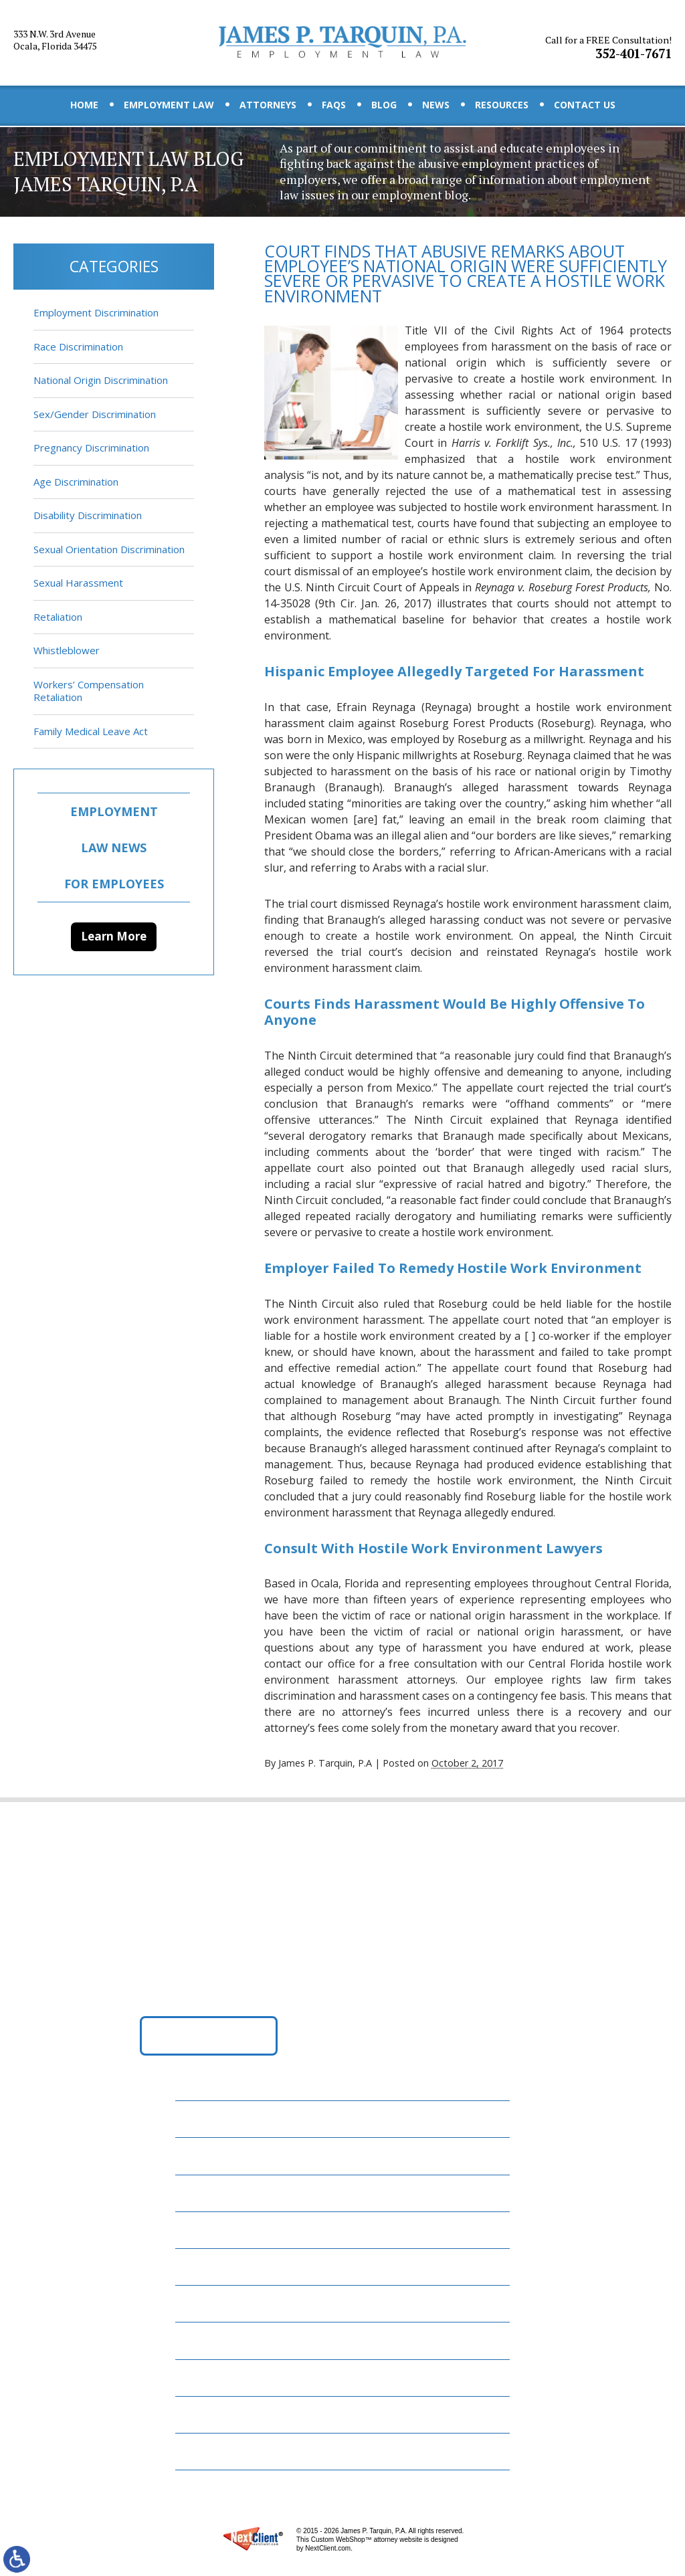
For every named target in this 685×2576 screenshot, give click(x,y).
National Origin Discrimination (100, 380)
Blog (384, 104)
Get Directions (209, 2040)
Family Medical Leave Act (90, 731)
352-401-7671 (610, 42)
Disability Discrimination (87, 515)
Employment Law (169, 104)
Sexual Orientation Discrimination (109, 549)
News (436, 104)
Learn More (113, 936)
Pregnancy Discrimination (91, 447)
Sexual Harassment (78, 582)
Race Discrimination (78, 346)
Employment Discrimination (96, 312)
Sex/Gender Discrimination (94, 414)
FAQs (334, 104)
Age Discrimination (75, 481)
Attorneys (267, 104)
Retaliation (57, 616)
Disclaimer (211, 2413)
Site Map (206, 2450)
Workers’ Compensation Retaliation (88, 691)
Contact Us (584, 104)
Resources (501, 104)
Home (84, 104)
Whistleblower (66, 650)
